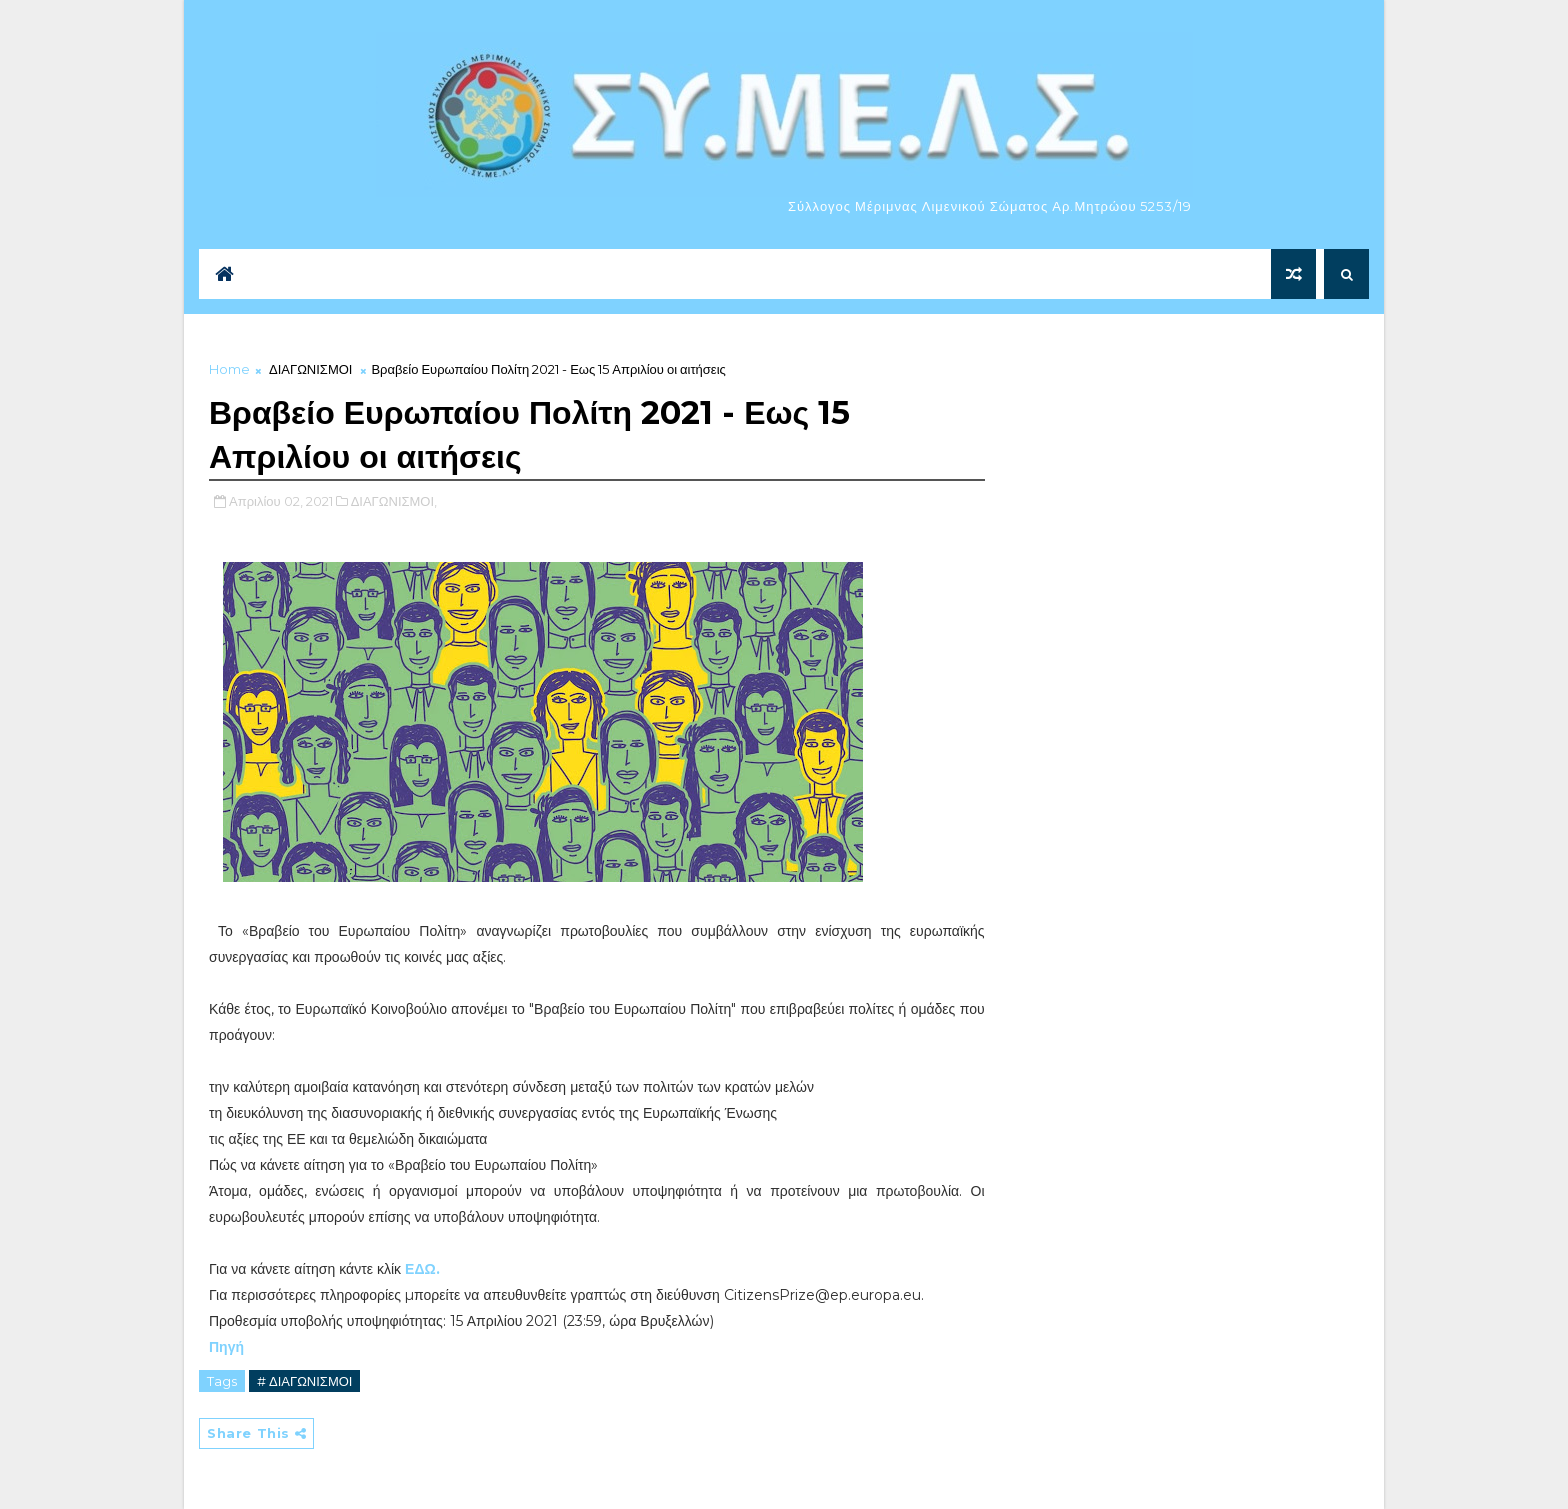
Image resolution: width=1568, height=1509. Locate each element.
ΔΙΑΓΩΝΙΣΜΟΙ (310, 369)
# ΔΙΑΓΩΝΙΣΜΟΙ (304, 1381)
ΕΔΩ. (422, 1269)
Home (229, 369)
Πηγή (226, 1347)
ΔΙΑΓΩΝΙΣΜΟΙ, (394, 501)
